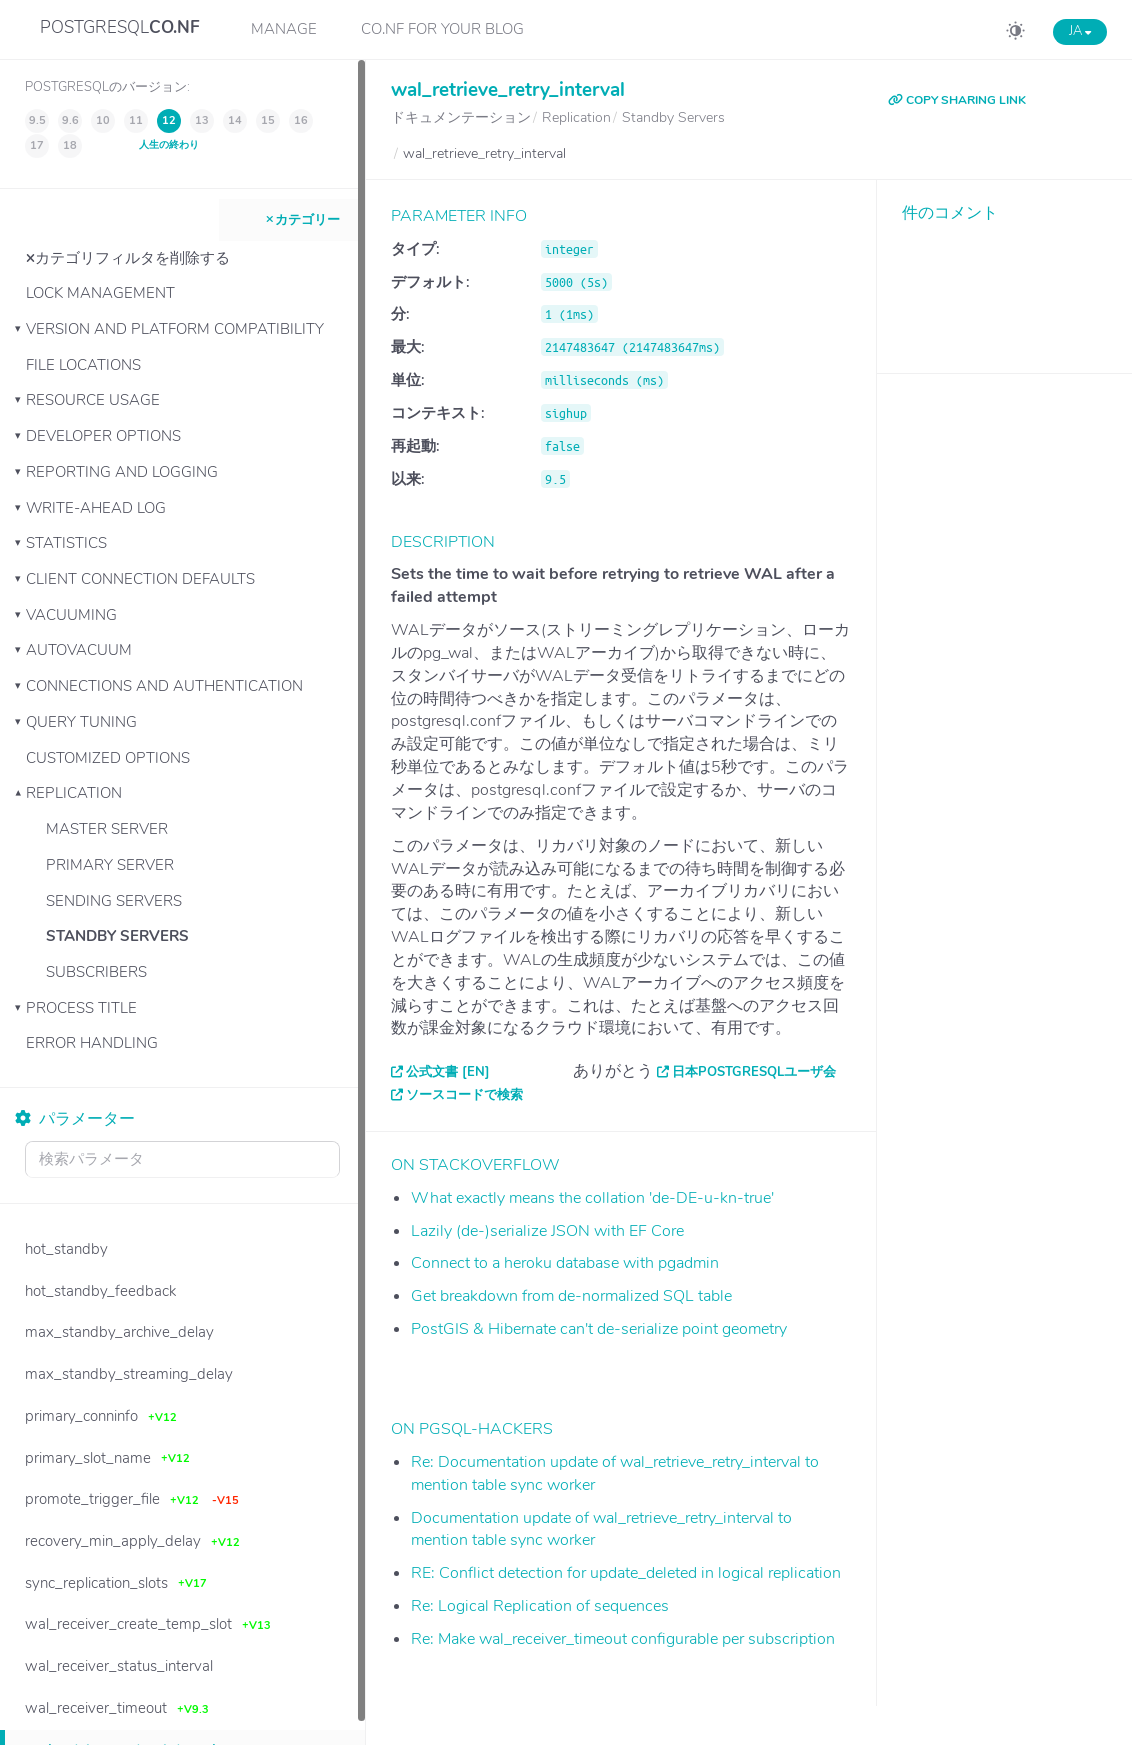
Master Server (107, 829)
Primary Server (110, 865)
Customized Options (108, 758)
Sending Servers (114, 901)
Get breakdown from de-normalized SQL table (571, 1296)
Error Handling (92, 1043)
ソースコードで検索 (464, 1095)
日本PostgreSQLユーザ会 (754, 1072)
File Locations (83, 365)
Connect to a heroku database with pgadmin (565, 1263)
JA (1080, 31)
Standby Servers (117, 936)
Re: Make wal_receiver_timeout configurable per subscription (623, 1639)
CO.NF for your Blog (442, 29)
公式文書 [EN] (448, 1072)
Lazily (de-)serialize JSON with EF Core (547, 1231)
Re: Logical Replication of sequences (540, 1606)
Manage (284, 29)
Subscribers (96, 972)
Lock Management (100, 293)
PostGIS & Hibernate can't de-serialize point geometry (599, 1329)
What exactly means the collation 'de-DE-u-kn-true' (592, 1198)
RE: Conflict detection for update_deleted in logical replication (626, 1573)
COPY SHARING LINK (957, 100)
